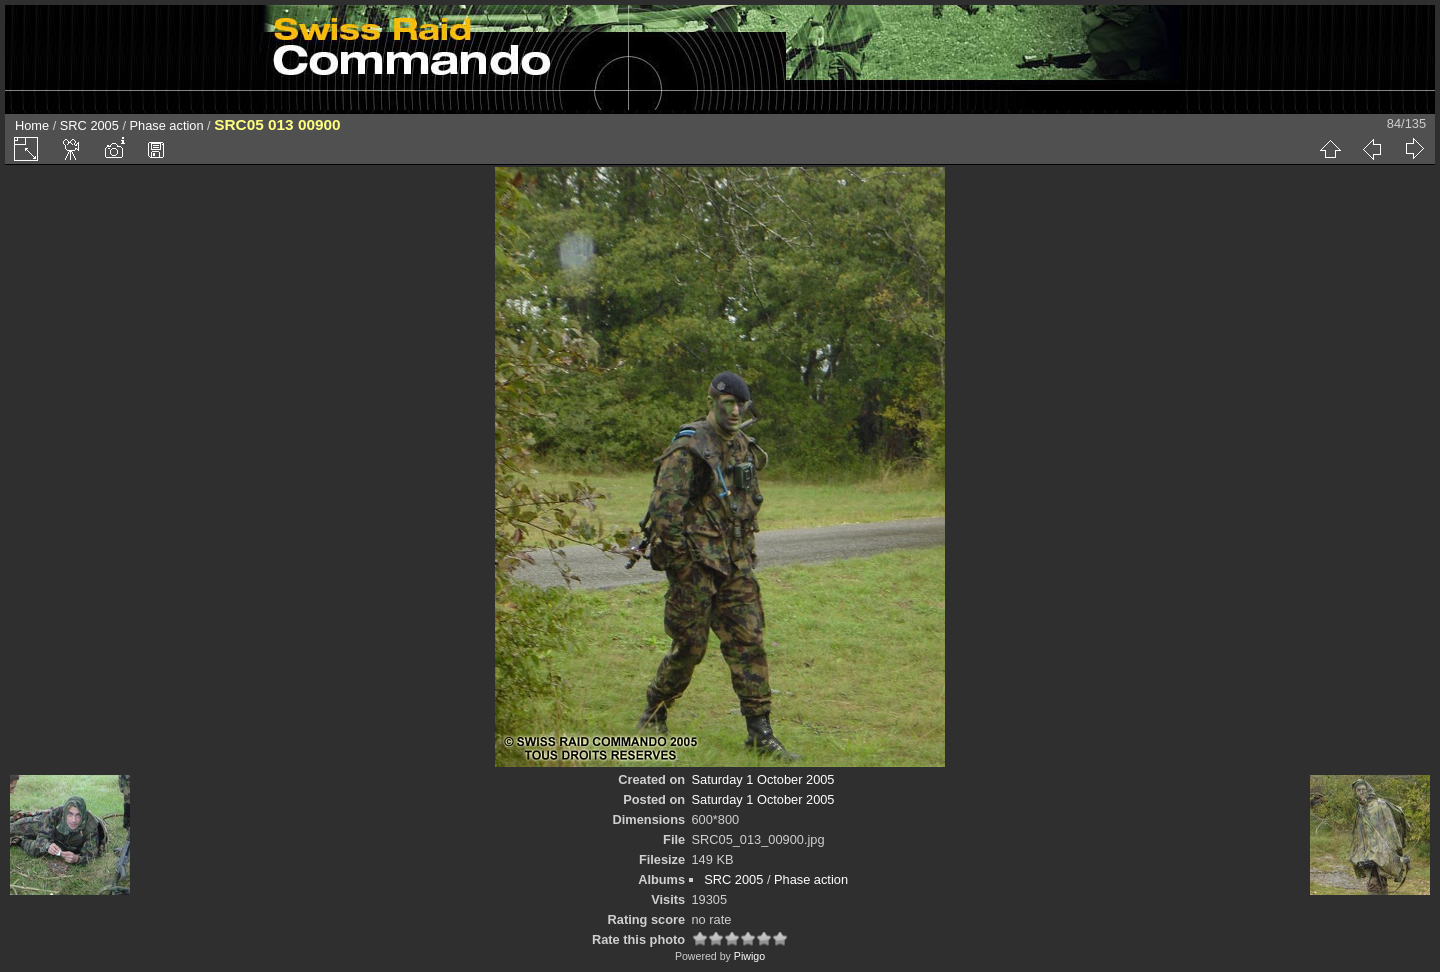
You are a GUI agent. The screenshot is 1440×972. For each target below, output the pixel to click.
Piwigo (749, 956)
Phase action (167, 125)
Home (32, 125)
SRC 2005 (89, 125)
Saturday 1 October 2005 (763, 779)
